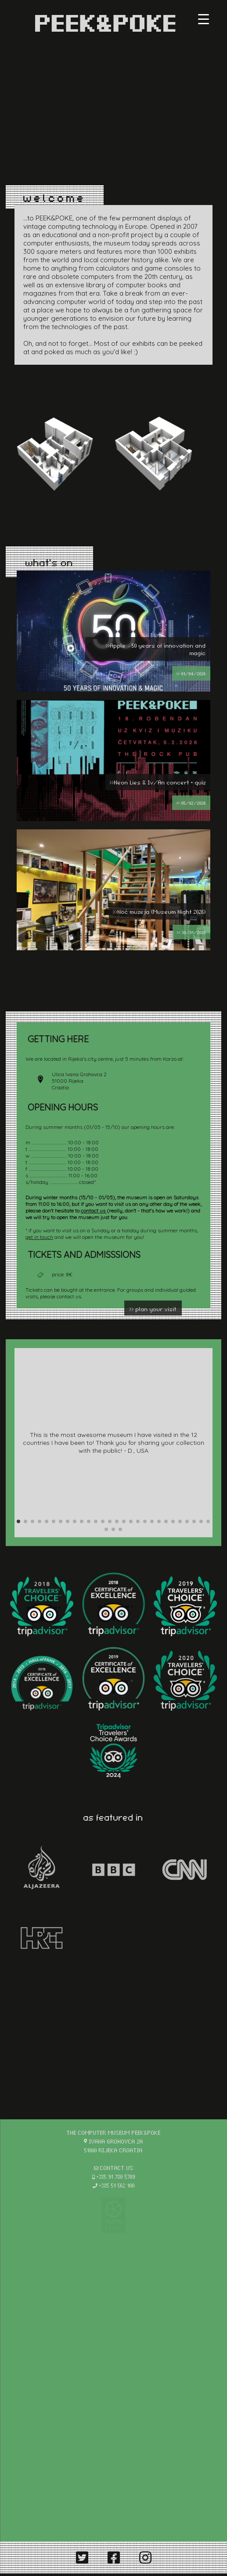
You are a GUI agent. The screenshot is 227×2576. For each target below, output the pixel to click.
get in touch (39, 1237)
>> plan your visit (153, 1308)
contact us (94, 1210)
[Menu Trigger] (203, 19)
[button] (18, 1521)
